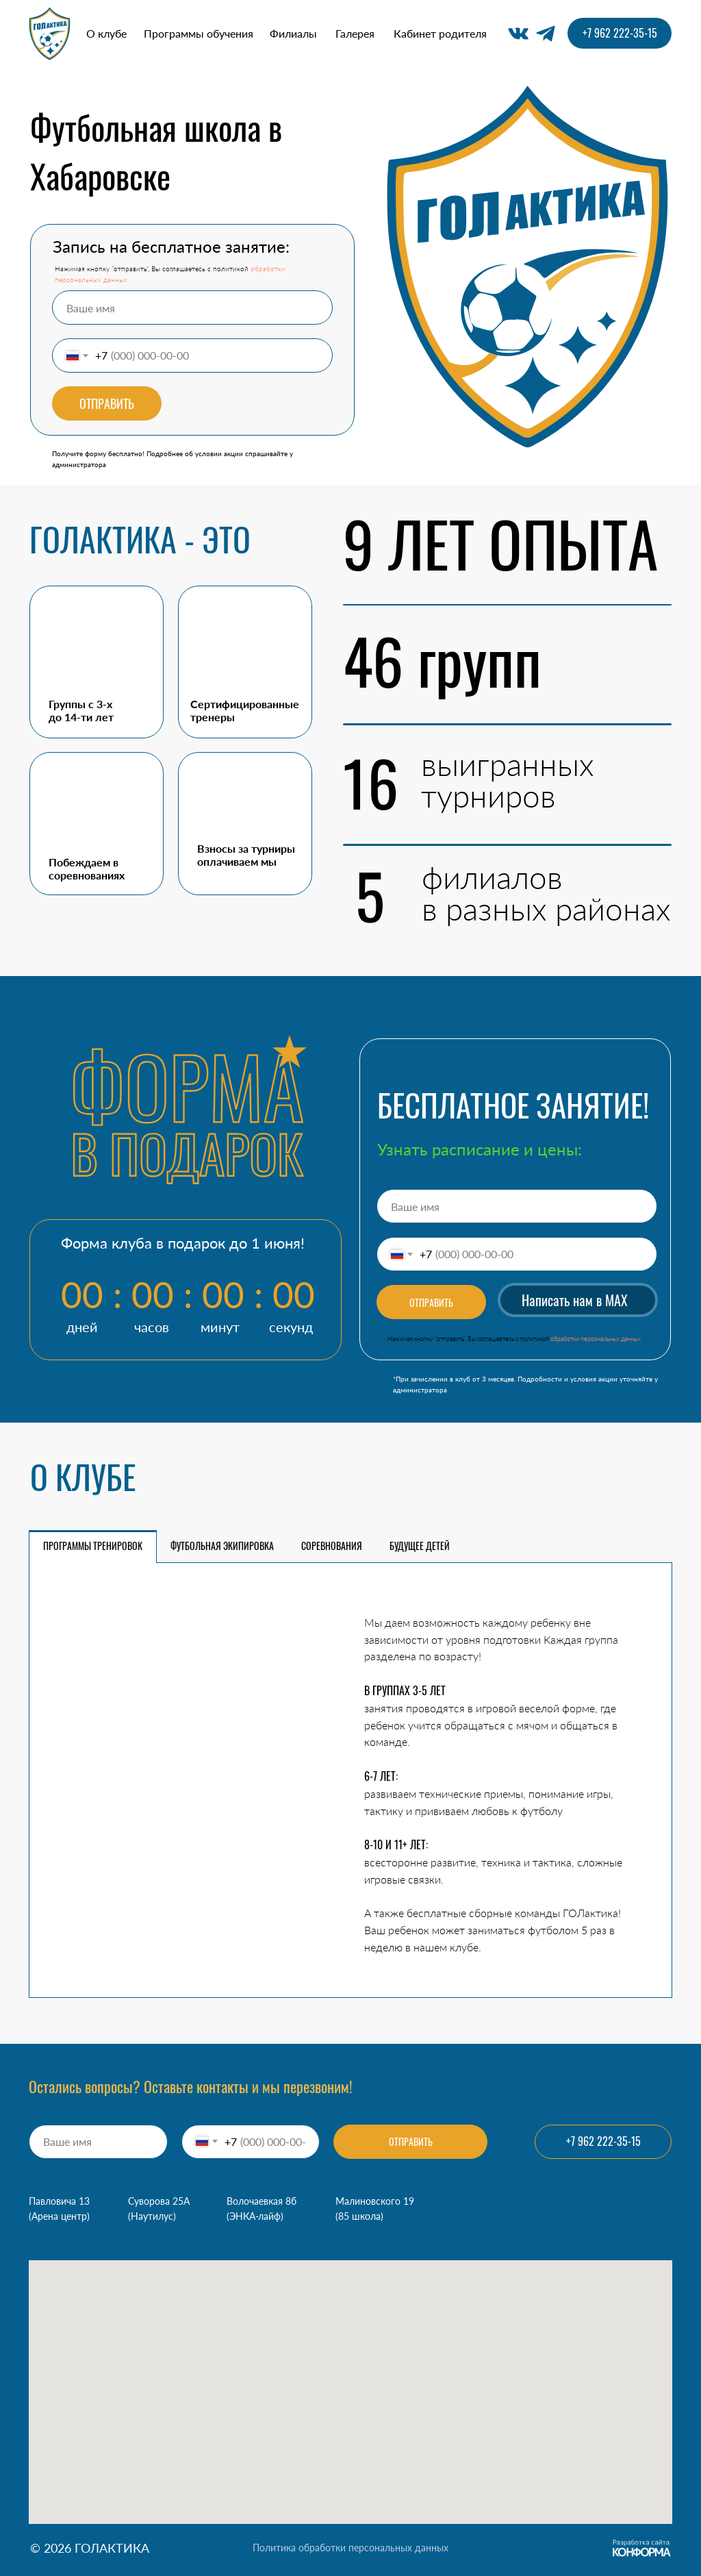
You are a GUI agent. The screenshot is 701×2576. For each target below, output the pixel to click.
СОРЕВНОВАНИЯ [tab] (331, 1545)
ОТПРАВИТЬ (106, 403)
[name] (192, 307)
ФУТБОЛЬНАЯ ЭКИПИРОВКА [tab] (222, 1545)
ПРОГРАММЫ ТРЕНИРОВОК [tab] (92, 1545)
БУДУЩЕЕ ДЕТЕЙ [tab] (420, 1545)
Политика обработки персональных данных (350, 2547)
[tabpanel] (350, 1780)
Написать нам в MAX (575, 1300)
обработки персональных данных (595, 1338)
